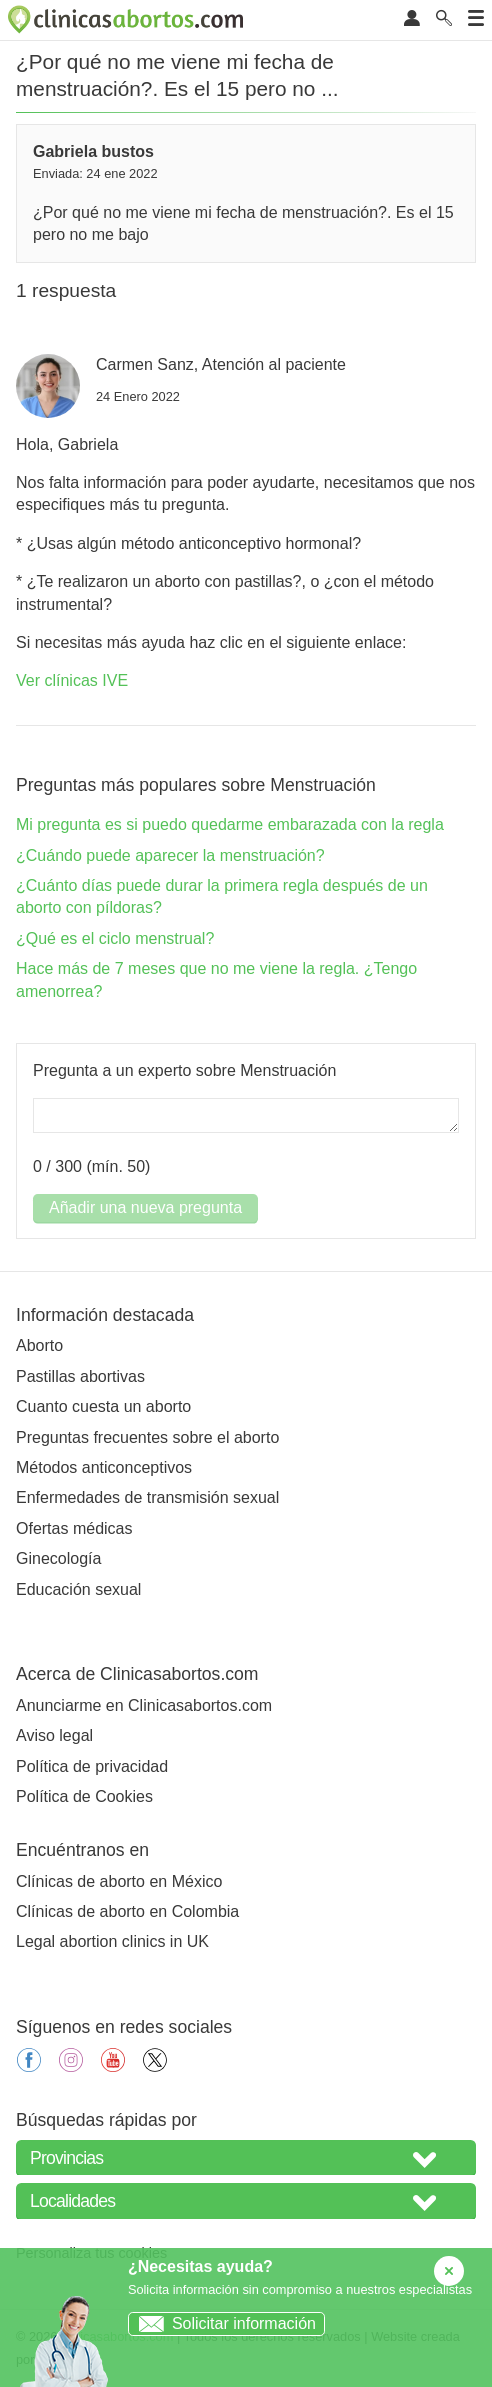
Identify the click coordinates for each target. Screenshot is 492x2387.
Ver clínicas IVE (72, 680)
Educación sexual (78, 1589)
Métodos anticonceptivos (104, 1467)
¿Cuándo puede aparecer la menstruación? (170, 855)
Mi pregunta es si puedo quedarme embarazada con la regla (230, 824)
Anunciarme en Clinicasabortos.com (144, 1705)
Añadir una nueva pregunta (145, 1207)
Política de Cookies (84, 1796)
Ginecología (58, 1558)
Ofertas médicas (74, 1528)
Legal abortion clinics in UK (112, 1941)
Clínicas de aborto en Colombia (127, 1911)
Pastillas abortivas (80, 1376)
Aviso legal (54, 1735)
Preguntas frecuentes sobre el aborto (147, 1437)
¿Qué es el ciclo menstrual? (115, 938)
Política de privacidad (92, 1766)
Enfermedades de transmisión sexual (147, 1497)
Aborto (39, 1345)
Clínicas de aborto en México (119, 1881)
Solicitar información (222, 2323)
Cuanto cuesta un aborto (103, 1406)
